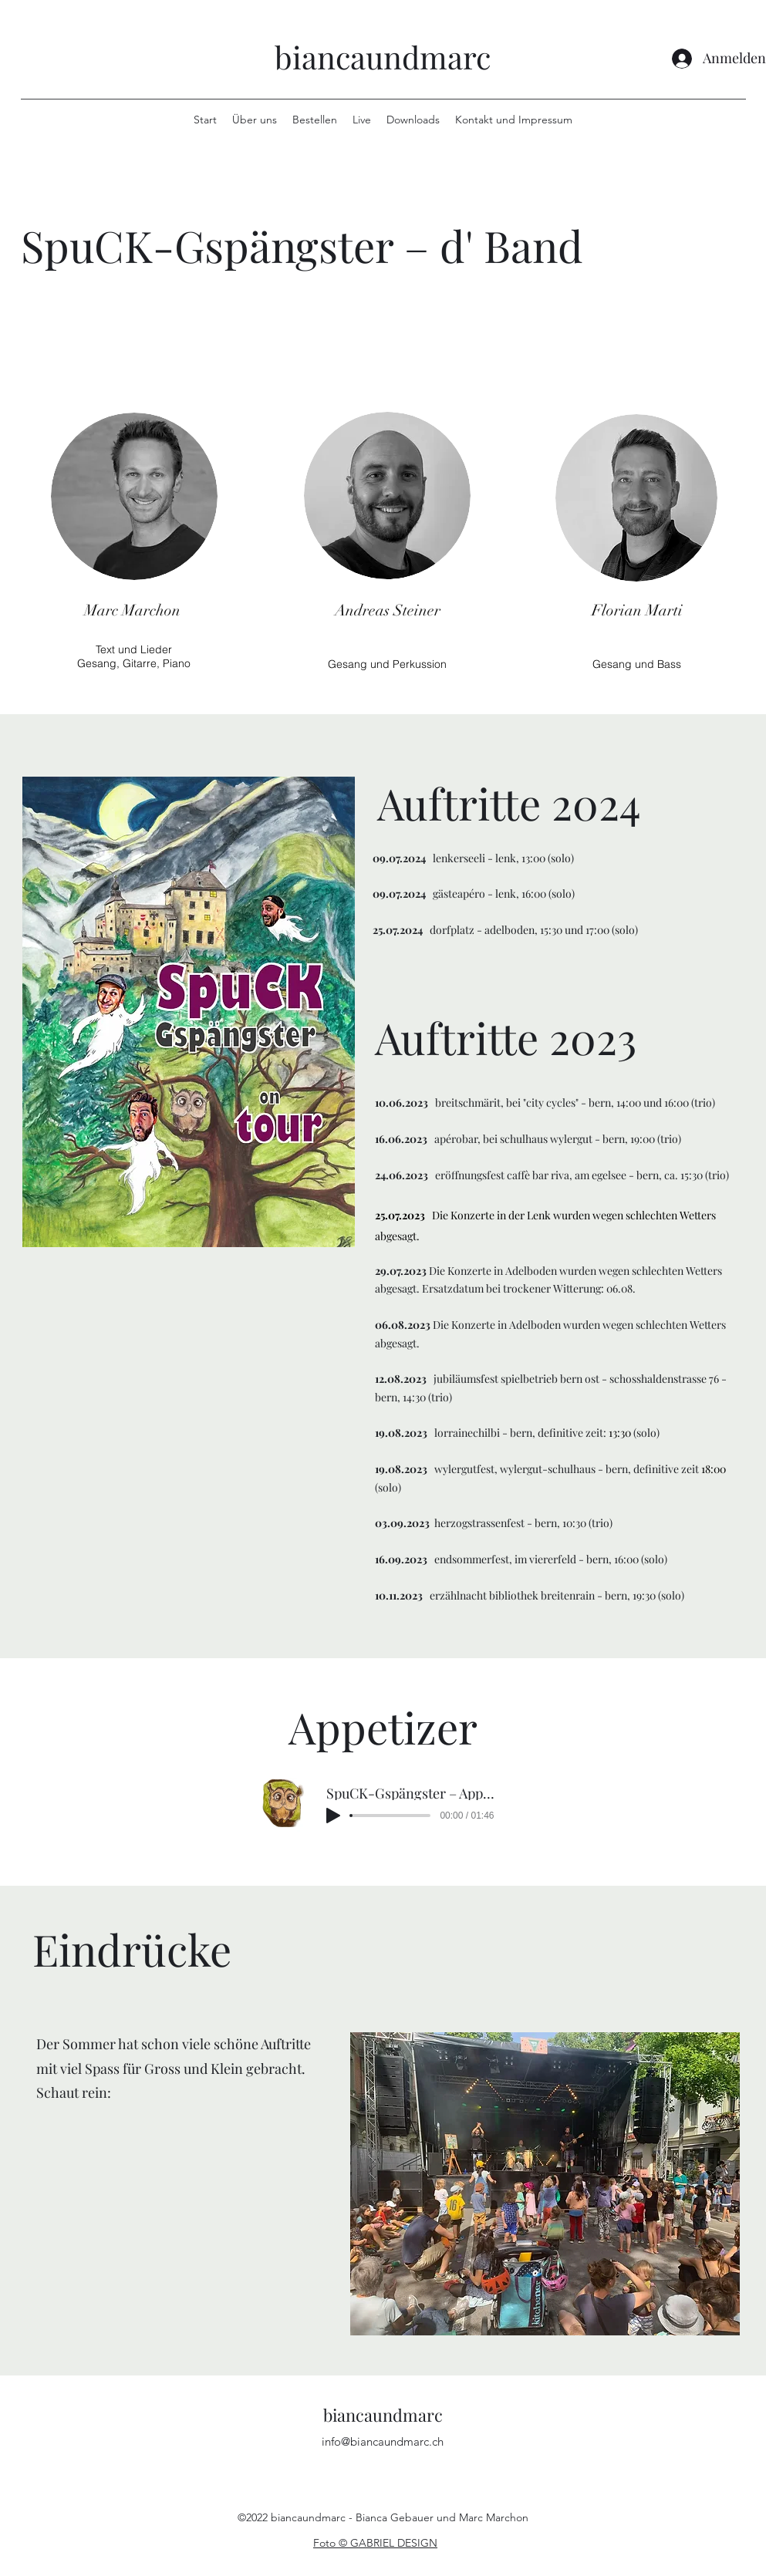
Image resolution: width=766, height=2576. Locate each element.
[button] (545, 2183)
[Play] (333, 1815)
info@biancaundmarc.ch (383, 2441)
